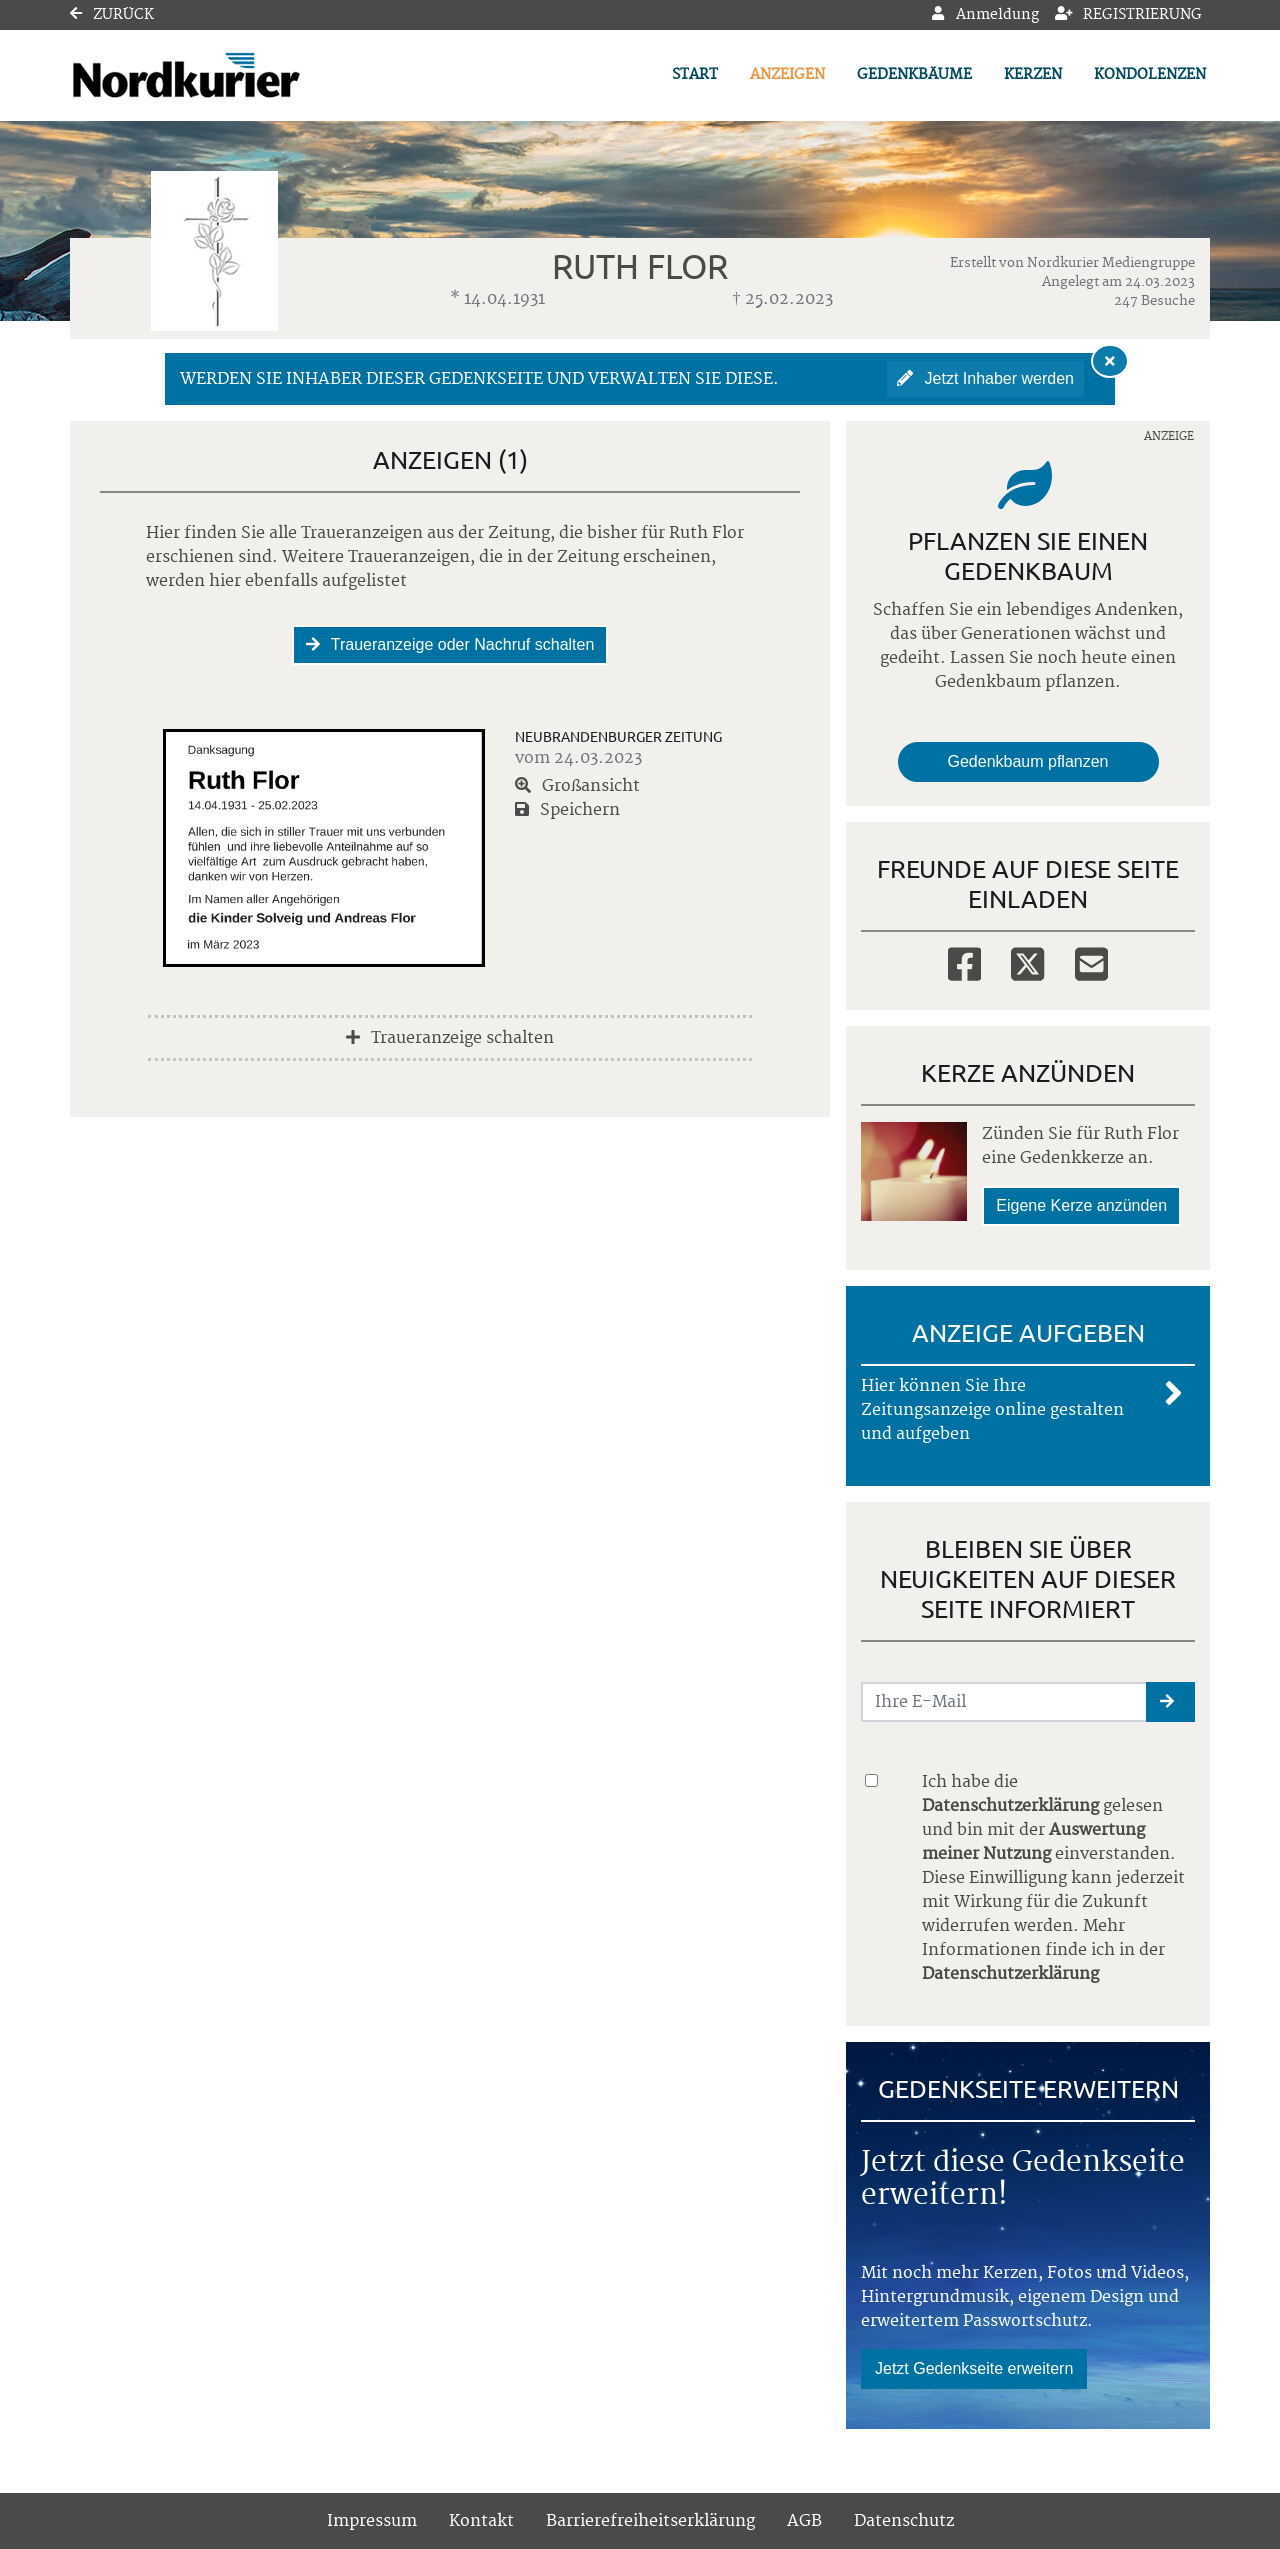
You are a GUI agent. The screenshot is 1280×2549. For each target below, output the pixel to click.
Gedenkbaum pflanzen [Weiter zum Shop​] (1028, 761)
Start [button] (695, 75)
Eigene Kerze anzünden (1081, 1205)
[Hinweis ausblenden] (1110, 361)
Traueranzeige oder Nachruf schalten (450, 644)
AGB (804, 2521)
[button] (1170, 1702)
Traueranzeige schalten (450, 1038)
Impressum (372, 2521)
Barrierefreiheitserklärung (650, 2521)
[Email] (1091, 962)
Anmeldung (985, 15)
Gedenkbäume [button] (914, 75)
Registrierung (1129, 15)
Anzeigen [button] (787, 75)
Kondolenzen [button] (1150, 75)
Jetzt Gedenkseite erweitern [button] (974, 2368)
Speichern (567, 810)
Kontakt (481, 2521)
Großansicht (577, 786)
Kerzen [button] (1033, 75)
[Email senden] (1004, 1702)
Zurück (112, 15)
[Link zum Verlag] (242, 75)
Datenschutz (904, 2521)
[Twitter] (1027, 962)
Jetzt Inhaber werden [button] (985, 378)
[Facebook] (964, 962)
